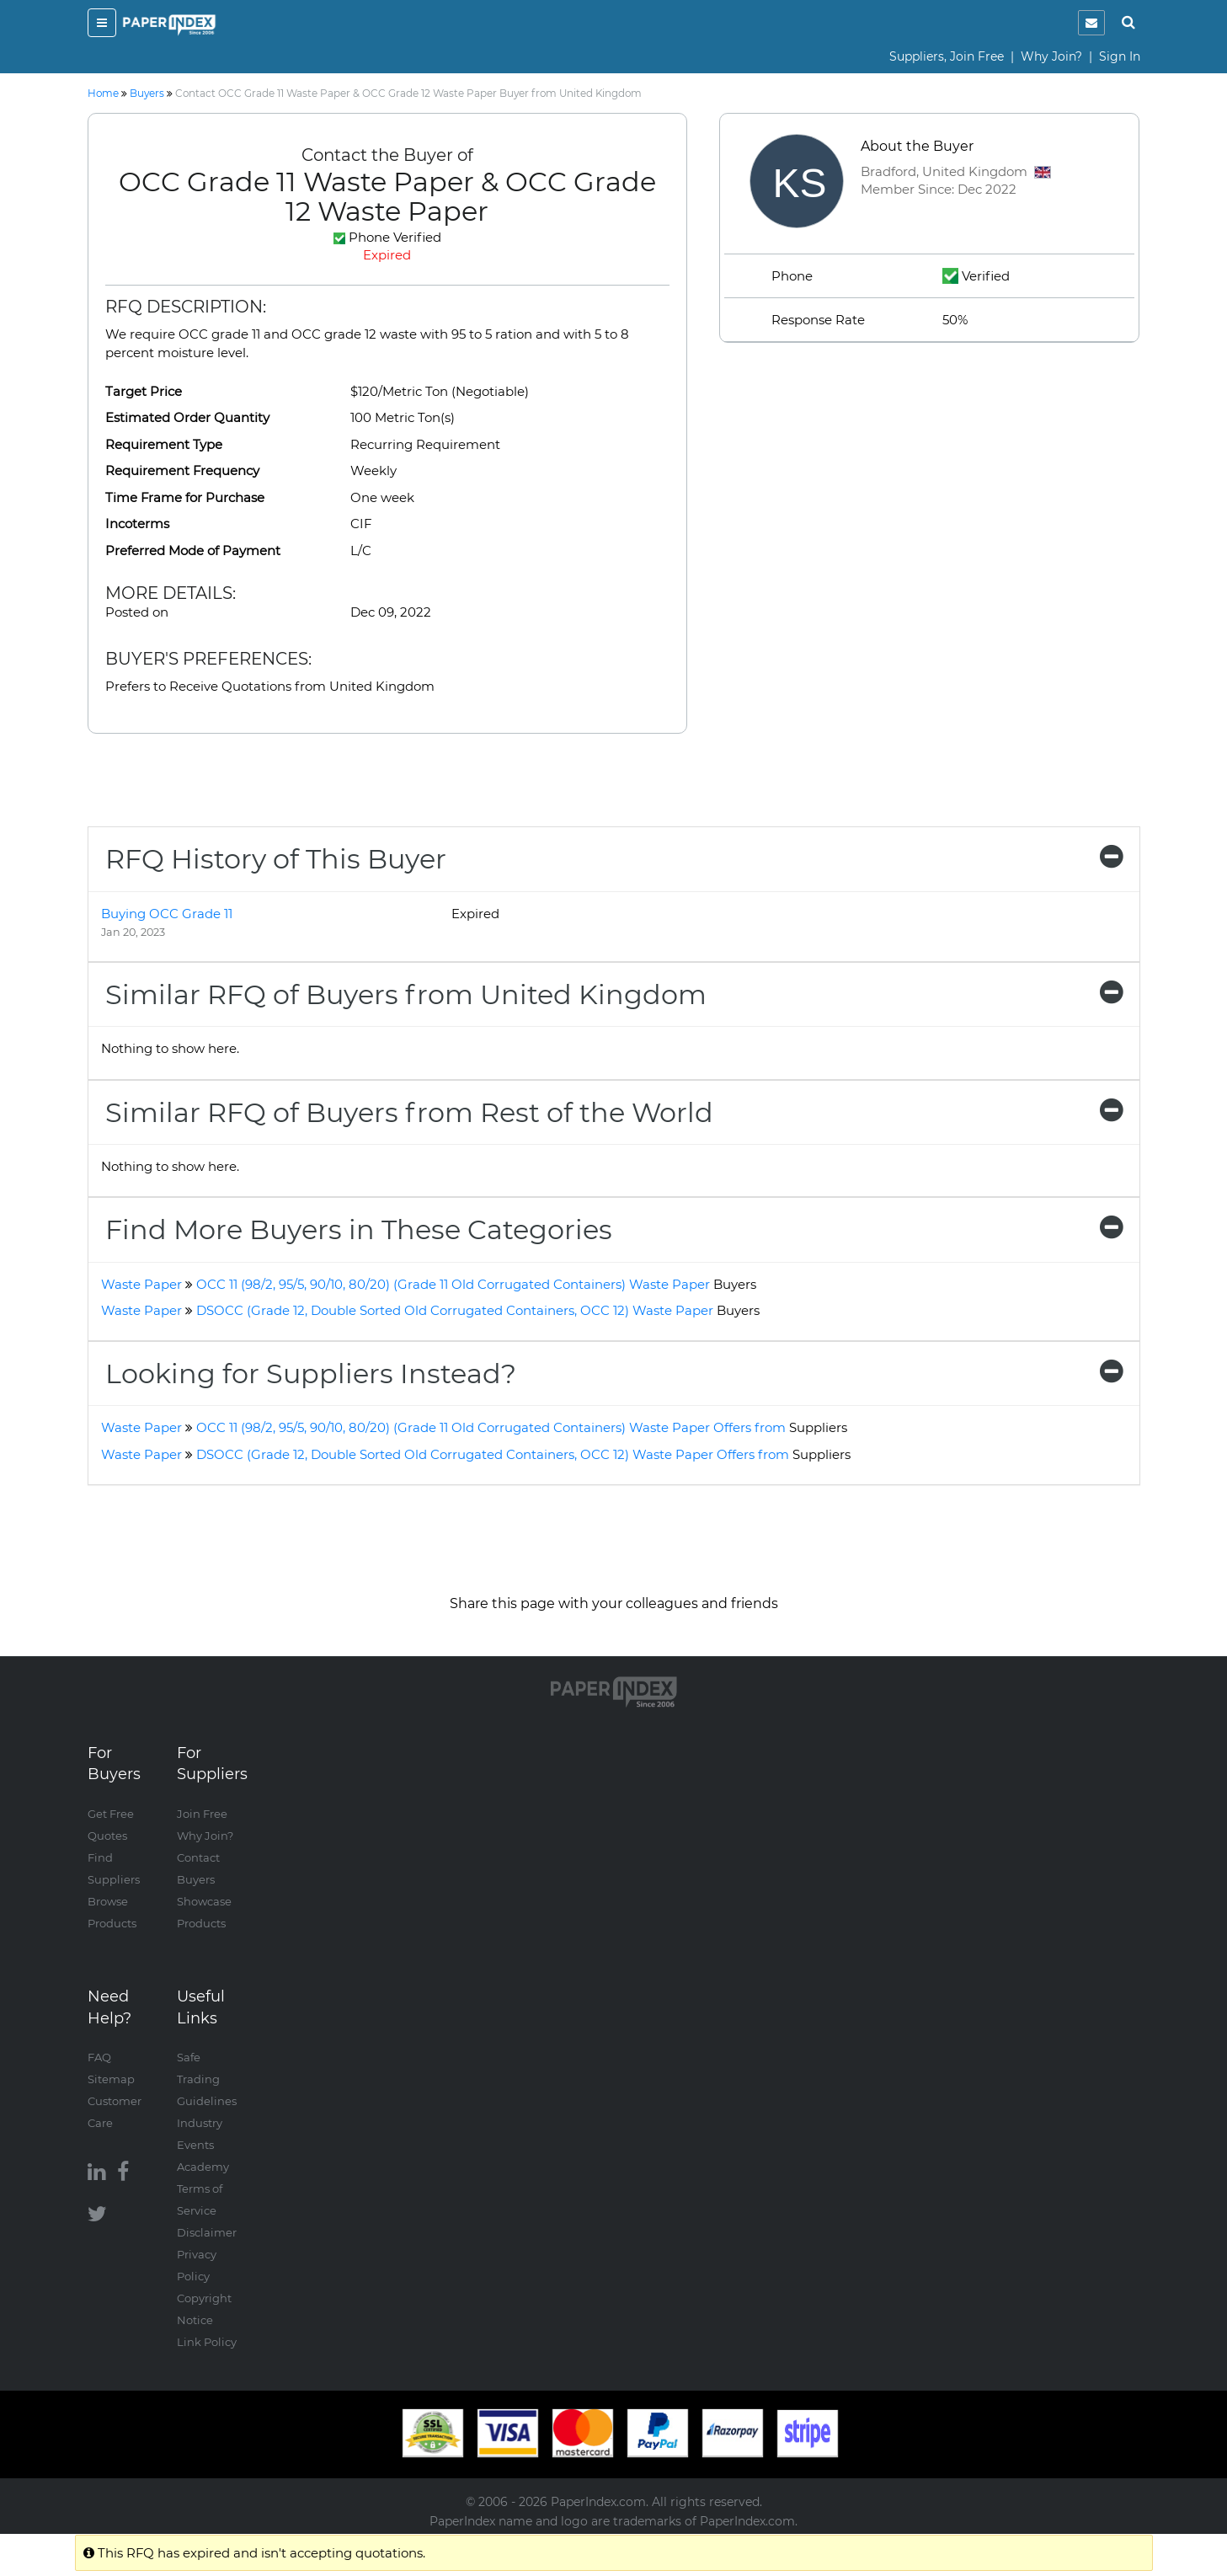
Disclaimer (207, 2232)
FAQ (99, 2057)
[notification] (1091, 22)
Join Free (202, 1813)
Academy (203, 2166)
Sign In (1119, 56)
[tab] (613, 858)
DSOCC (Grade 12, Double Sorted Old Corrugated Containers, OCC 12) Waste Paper (478, 1310)
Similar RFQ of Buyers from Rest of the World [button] (614, 1112)
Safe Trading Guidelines (207, 2079)
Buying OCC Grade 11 (166, 914)
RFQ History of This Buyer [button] (614, 858)
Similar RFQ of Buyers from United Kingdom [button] (614, 994)
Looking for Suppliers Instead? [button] (614, 1373)
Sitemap (111, 2079)
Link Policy (207, 2342)
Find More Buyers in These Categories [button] (614, 1229)
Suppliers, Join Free (946, 56)
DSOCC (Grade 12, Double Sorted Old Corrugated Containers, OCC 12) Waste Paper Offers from (523, 1454)
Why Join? (1051, 56)
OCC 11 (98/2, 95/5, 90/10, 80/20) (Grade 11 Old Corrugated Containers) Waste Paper (476, 1284)
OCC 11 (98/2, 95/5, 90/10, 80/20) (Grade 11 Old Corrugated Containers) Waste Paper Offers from (521, 1427)
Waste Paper (141, 1284)
